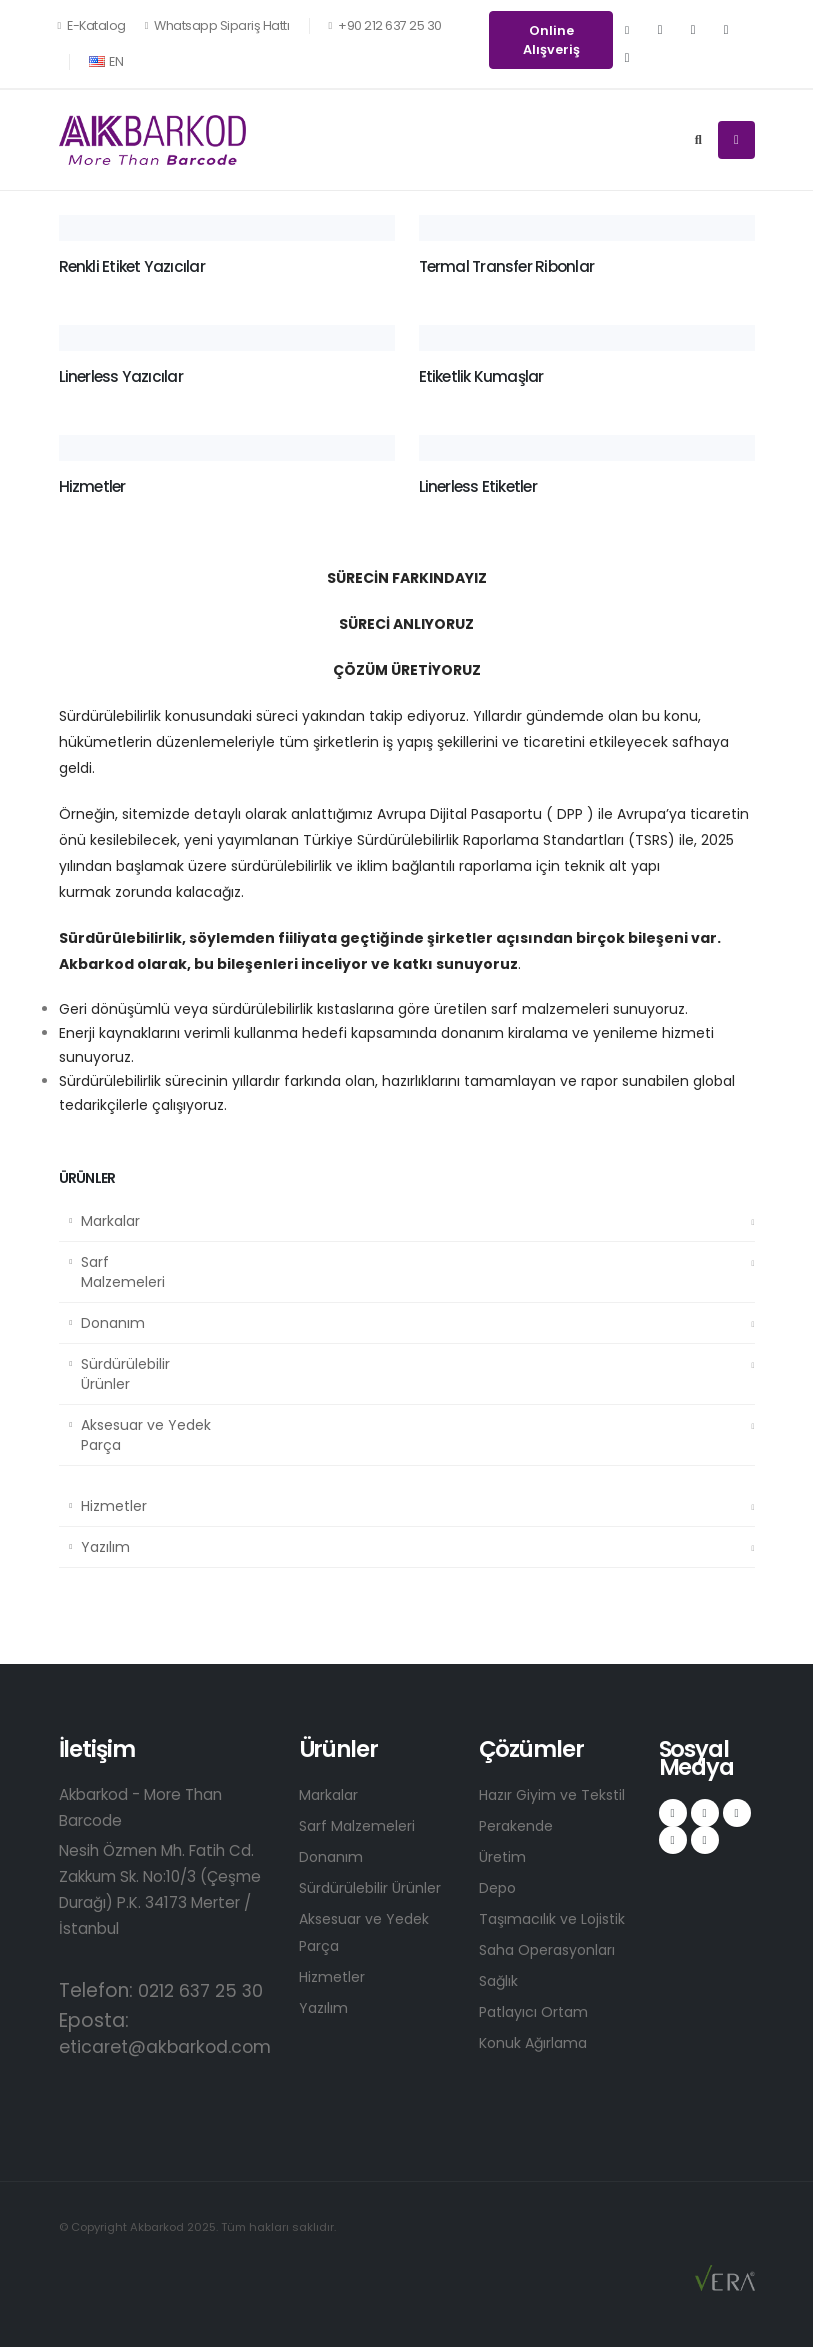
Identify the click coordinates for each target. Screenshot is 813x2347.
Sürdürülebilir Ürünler (125, 1374)
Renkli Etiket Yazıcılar (132, 266)
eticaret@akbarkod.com (175, 2046)
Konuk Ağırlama (536, 2042)
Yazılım (105, 1547)
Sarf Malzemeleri (123, 1272)
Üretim (504, 1856)
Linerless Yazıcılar (121, 376)
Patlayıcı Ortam (537, 2011)
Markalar (110, 1221)
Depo (499, 1887)
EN (106, 61)
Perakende (519, 1825)
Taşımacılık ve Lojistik (555, 1918)
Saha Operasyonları (552, 1949)
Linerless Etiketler (478, 486)
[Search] (698, 140)
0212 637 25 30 (206, 1990)
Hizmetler (114, 1506)
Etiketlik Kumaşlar (481, 376)
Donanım (113, 1323)
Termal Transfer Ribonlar (507, 266)
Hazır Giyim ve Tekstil (556, 1794)
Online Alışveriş (551, 40)
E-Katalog (92, 25)
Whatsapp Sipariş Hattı (217, 25)
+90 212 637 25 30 (384, 25)
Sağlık (500, 1980)
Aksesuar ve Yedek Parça (146, 1435)
